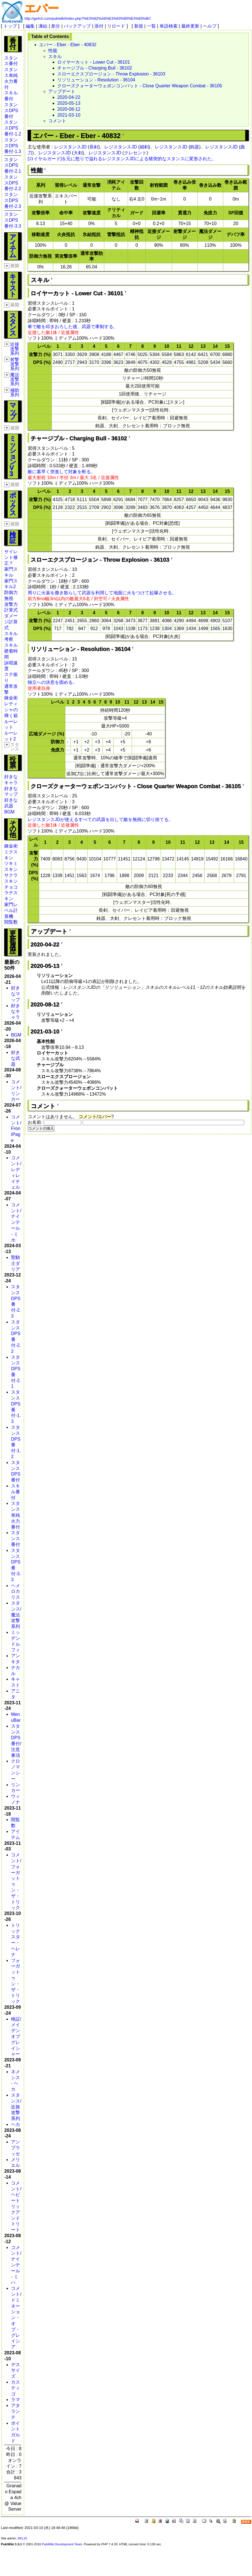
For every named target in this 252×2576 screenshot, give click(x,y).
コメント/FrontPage (16, 1129)
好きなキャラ (15, 1011)
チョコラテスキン (11, 893)
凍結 (42, 26)
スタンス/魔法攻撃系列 (16, 1615)
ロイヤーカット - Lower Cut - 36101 (93, 62)
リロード (116, 26)
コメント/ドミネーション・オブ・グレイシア (16, 2317)
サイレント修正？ (11, 557)
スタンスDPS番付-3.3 (12, 220)
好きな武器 (15, 1058)
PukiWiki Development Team (62, 2544)
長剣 (93, 146)
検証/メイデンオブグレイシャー (16, 2037)
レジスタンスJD (70, 146)
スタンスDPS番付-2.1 (12, 165)
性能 (52, 50)
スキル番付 (15, 1491)
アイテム (12, 245)
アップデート (61, 91)
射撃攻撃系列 (14, 364)
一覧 (151, 26)
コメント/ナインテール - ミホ (16, 1222)
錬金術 (11, 697)
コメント (57, 120)
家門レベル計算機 (11, 910)
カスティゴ (15, 2388)
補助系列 (14, 392)
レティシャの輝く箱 (11, 709)
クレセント (135, 152)
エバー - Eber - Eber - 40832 (67, 44)
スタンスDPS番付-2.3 (12, 200)
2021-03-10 (68, 115)
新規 (138, 26)
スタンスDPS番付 (11, 110)
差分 (55, 26)
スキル (55, 56)
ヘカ (15, 2124)
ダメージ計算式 (11, 621)
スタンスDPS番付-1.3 (12, 145)
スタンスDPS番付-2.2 (12, 183)
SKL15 (22, 2538)
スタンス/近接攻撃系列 (16, 2107)
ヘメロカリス (15, 1591)
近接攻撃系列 (14, 349)
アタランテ (15, 2411)
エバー (41, 8)
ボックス (12, 504)
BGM (9, 811)
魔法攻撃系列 (14, 379)
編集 (30, 26)
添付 (98, 26)
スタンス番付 (15, 1538)
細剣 (144, 146)
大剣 (78, 152)
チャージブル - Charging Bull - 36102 (94, 68)
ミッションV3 (12, 456)
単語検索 (169, 26)
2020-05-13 (68, 103)
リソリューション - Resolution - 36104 (96, 79)
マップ (12, 411)
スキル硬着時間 (11, 651)
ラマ (15, 2399)
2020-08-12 (68, 109)
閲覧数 (11, 922)
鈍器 (194, 146)
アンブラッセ (15, 2147)
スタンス (12, 324)
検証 (12, 537)
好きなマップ (15, 994)
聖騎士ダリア (15, 1263)
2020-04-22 (68, 97)
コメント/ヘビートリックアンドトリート (16, 2206)
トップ (10, 26)
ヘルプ (209, 26)
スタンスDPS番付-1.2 (12, 128)
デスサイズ (15, 2370)
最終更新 (190, 26)
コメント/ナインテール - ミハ (16, 2265)
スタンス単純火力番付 (15, 1515)
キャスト (12, 285)
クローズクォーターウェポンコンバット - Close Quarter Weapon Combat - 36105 (139, 85)
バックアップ (77, 26)
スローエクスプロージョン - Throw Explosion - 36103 (111, 74)
